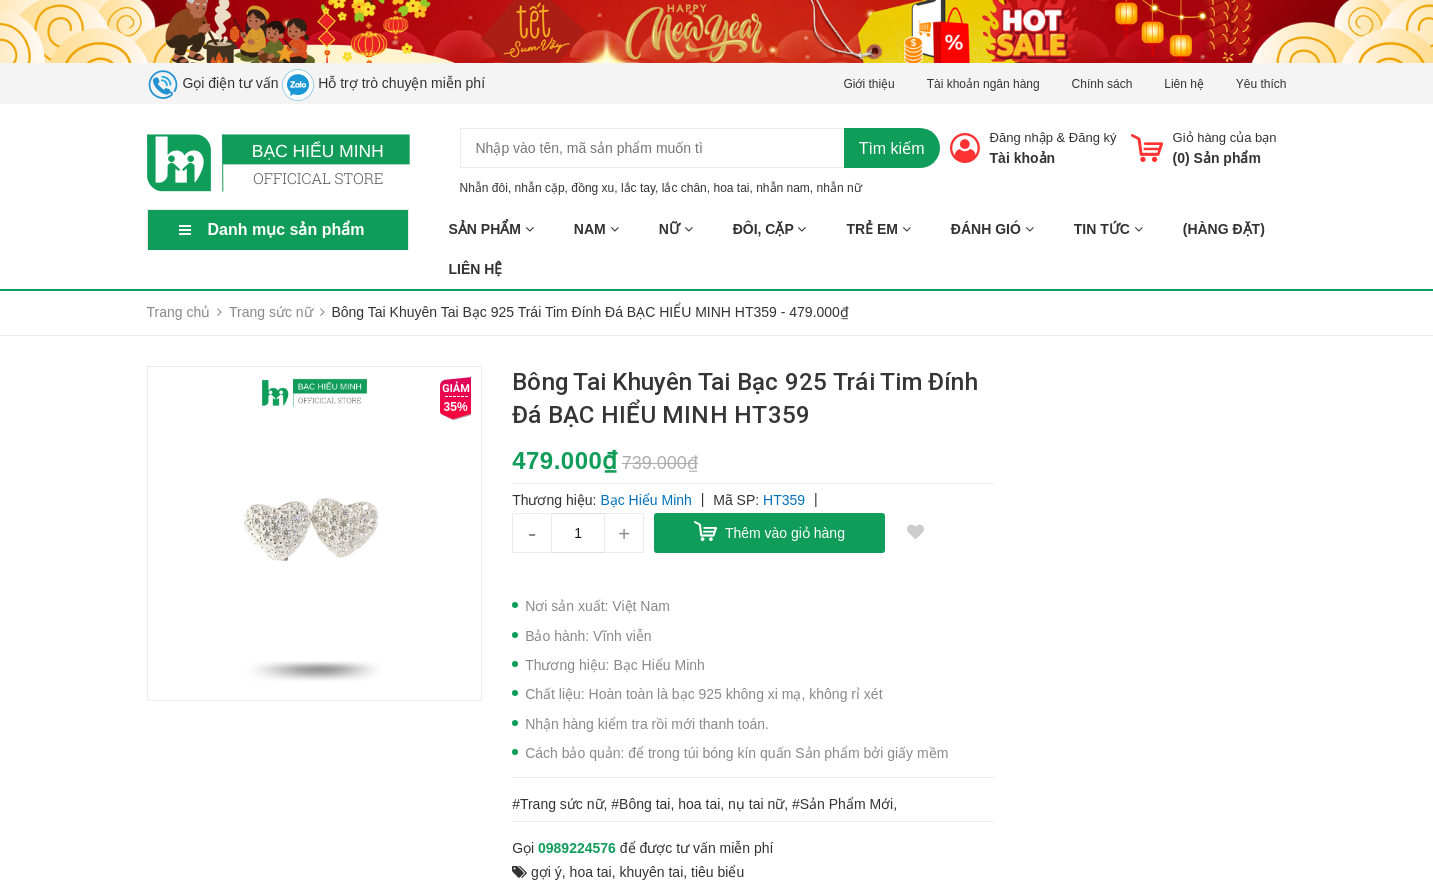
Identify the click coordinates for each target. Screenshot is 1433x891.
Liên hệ (1184, 84)
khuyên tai (651, 872)
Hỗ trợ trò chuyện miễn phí (383, 83)
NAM (596, 229)
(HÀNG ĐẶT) (1224, 229)
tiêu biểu (717, 872)
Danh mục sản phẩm (286, 229)
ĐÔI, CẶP (770, 229)
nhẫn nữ (839, 188)
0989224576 (577, 848)
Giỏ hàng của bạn (1225, 137)
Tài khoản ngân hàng (983, 84)
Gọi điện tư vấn (213, 83)
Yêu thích (1261, 84)
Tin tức (1108, 229)
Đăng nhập (1021, 137)
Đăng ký (1093, 137)
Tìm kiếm (892, 148)
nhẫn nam (783, 188)
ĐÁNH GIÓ (992, 229)
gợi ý (546, 872)
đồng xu (592, 188)
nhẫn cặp (540, 188)
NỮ (676, 229)
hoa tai (731, 188)
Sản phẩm (491, 229)
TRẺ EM (878, 229)
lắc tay (638, 188)
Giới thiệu (868, 84)
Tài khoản (1023, 158)
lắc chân (684, 188)
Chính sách (1102, 84)
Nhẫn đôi (484, 188)
